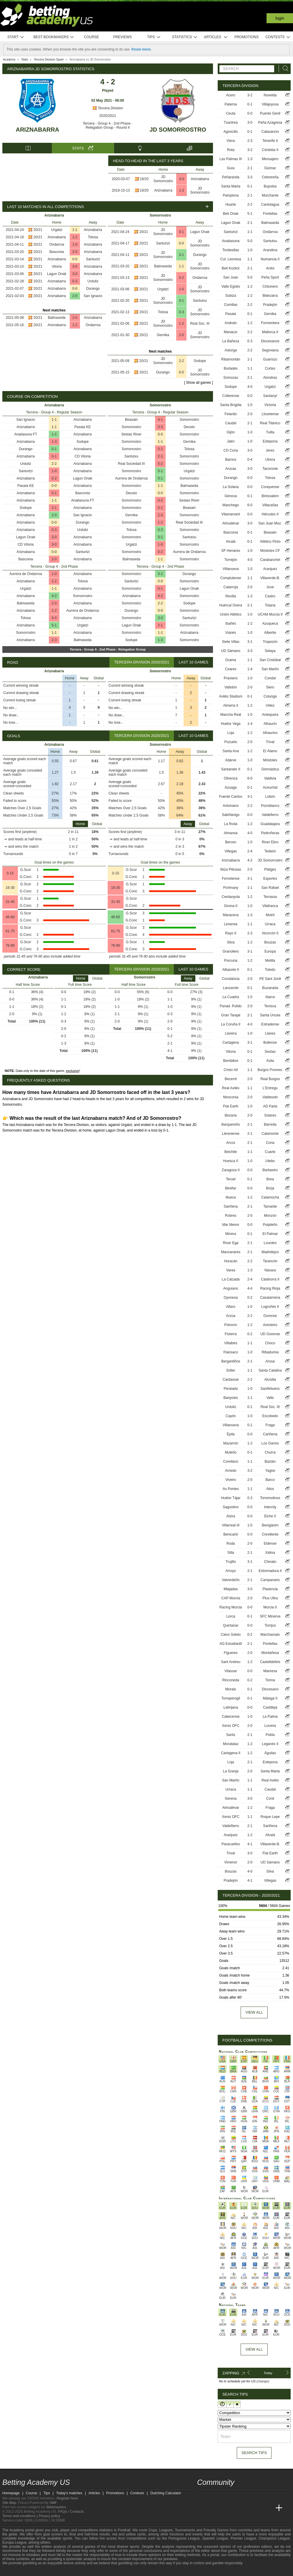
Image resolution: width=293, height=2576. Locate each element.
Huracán (230, 1261)
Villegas (230, 851)
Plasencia (270, 1589)
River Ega (231, 1243)
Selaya (270, 651)
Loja (230, 733)
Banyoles (230, 1398)
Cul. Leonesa (230, 259)
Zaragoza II (231, 1170)
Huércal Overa (230, 605)
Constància (230, 979)
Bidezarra (270, 296)
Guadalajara (270, 824)
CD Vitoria (83, 456)
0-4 (249, 459)
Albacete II (230, 970)
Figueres (231, 1653)
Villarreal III (230, 1525)
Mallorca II (270, 332)
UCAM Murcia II (270, 614)
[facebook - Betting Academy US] (224, 2496)
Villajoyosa (270, 104)
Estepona (270, 441)
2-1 (160, 456)
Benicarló (230, 1534)
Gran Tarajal (230, 1015)
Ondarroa (56, 244)
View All (254, 2349)
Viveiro (230, 1480)
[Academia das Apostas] (213, 2508)
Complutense (230, 578)
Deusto (189, 427)
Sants (230, 1735)
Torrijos (270, 1625)
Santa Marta (230, 186)
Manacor (231, 332)
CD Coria (231, 450)
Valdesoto (270, 1097)
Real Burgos (270, 1079)
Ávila (270, 1061)
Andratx (231, 323)
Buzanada (270, 988)
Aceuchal (270, 787)
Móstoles (270, 760)
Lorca (230, 1616)
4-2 (53, 596)
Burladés (230, 368)
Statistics (185, 37)
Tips (154, 37)
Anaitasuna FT (25, 434)
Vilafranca (270, 906)
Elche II (270, 1516)
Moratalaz (231, 1744)
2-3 (53, 640)
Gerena (231, 1798)
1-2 (181, 190)
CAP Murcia (230, 1598)
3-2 (249, 95)
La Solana (231, 487)
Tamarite (270, 1206)
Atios (270, 1489)
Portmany (230, 888)
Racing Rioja (270, 1288)
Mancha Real (230, 715)
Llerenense (230, 1134)
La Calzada (231, 1279)
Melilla (270, 960)
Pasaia (230, 314)
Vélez (270, 705)
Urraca (270, 924)
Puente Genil (270, 113)
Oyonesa (231, 1297)
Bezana (231, 1115)
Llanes (270, 1033)
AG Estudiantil (230, 1644)
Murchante (270, 195)
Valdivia (270, 778)
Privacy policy (49, 2516)
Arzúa (230, 1316)
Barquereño (231, 1124)
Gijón (231, 432)
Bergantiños (230, 1361)
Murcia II (270, 1607)
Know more (141, 49)
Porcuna (230, 960)
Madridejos (270, 1252)
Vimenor (230, 1862)
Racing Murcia (230, 1607)
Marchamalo (270, 1635)
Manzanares (230, 1252)
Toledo (270, 970)
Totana (270, 605)
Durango (93, 288)
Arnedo (231, 1471)
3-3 (249, 177)
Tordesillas (230, 250)
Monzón (270, 1216)
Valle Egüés (231, 286)
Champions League (274, 2538)
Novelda (270, 95)
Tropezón (270, 642)
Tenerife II (270, 141)
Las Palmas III (230, 159)
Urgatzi (56, 230)
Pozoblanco (270, 806)
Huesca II (230, 1161)
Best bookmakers (53, 37)
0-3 (74, 281)
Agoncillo (231, 132)
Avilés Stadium (230, 696)
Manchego (230, 505)
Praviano (230, 678)
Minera (230, 1234)
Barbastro (270, 1170)
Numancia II (270, 259)
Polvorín (230, 1325)
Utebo (270, 1161)
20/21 (38, 230)
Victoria (270, 405)
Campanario (270, 1580)
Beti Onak (231, 214)
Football (124, 2530)
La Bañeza (230, 341)
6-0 (249, 505)
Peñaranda (230, 177)
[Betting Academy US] (202, 2508)
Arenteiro (270, 1325)
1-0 (74, 244)
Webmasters (56, 2507)
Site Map (9, 2503)
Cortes (270, 368)
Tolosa (93, 237)
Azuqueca (270, 623)
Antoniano (231, 806)
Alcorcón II (270, 933)
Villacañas (270, 505)
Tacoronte (270, 469)
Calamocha (270, 1197)
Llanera (231, 1033)
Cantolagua (270, 204)
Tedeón (270, 851)
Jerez (270, 450)
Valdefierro (270, 815)
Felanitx (230, 414)
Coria (270, 1143)
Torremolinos (270, 1498)
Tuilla (270, 432)
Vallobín (230, 687)
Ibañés (230, 623)
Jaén (230, 441)
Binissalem (270, 496)
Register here (67, 2498)
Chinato (270, 1562)
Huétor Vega (231, 724)
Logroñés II (270, 1307)
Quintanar (231, 1625)
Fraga (270, 1425)
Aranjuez (270, 569)
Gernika (163, 335)
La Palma (270, 1716)
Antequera (270, 715)
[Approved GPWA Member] (41, 2571)
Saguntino (231, 1507)
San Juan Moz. (270, 523)
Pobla (270, 1735)
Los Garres (270, 1443)
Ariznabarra (37, 129)
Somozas (230, 378)
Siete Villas (230, 642)
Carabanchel (270, 560)
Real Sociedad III (131, 464)
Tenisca (270, 1006)
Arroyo (231, 1571)
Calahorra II (270, 1279)
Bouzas (270, 942)
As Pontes (231, 1489)
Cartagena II (230, 1753)
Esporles (270, 878)
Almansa (231, 833)
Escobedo (270, 1416)
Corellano (230, 1461)
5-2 (160, 464)
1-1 (74, 230)
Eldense (270, 1543)
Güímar (270, 168)
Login (279, 18)
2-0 (74, 252)
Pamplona (231, 195)
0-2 (181, 278)
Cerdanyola (230, 897)
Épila (231, 1434)
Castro (270, 596)
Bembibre (230, 1061)
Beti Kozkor (231, 268)
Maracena (230, 915)
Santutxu (200, 301)
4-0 (53, 618)
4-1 (160, 420)
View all (254, 2012)
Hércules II (270, 514)
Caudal (230, 423)
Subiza (230, 296)
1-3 (53, 442)
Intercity (270, 1507)
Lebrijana (230, 1707)
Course (91, 37)
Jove (270, 587)
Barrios (230, 459)
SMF (52, 2503)
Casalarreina (270, 1297)
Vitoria (57, 266)
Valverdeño (230, 1580)
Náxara (270, 1270)
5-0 (249, 241)
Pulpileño (270, 1225)
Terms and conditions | (20, 2516)
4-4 (249, 1288)
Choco (270, 1343)
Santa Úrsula (270, 1015)
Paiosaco (230, 1352)
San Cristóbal (270, 660)
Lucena (270, 1726)
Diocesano (270, 1689)
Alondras (270, 378)
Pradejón (270, 305)
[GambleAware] (17, 2571)
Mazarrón (230, 1443)
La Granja (231, 1771)
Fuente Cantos (230, 797)
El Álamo (270, 751)
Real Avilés (230, 1088)
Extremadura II (270, 1571)
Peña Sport (270, 277)
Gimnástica (270, 769)
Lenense (230, 924)
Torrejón (230, 560)
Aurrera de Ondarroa (25, 574)
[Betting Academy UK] (268, 2508)
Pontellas (270, 1644)
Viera (231, 141)
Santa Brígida (231, 405)
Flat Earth (230, 1106)
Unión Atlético (230, 614)
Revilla (230, 596)
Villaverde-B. (270, 578)
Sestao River (131, 434)
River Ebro (270, 842)
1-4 (249, 669)
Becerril (231, 1079)
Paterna (230, 104)
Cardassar (231, 1379)
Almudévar (230, 523)
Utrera (270, 459)
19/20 (144, 179)
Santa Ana (230, 751)
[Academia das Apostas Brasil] (224, 2508)
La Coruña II (230, 1024)
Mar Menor (230, 1225)
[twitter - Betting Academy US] (202, 2496)
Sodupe (200, 361)
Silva (230, 942)
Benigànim (270, 1525)
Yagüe (270, 1471)
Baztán (270, 1461)
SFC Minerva (270, 1616)
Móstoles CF (270, 551)
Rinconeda (230, 1680)
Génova (230, 496)
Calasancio (270, 132)
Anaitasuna (230, 241)
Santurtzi (93, 259)
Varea (230, 1270)
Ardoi (270, 268)
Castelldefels (270, 1662)
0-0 (74, 259)
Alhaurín (270, 724)
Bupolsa (270, 186)
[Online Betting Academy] (235, 2508)
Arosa (270, 1361)
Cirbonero (270, 286)
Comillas (230, 305)
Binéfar (230, 1188)
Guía (230, 168)
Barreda (270, 1124)
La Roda (230, 824)
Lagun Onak (56, 274)
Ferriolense (230, 878)
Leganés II (270, 1744)
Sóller (230, 1370)
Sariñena (231, 1206)
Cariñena (270, 1434)
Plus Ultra (270, 1598)
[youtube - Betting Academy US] (213, 2496)
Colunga (270, 696)
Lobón (270, 797)
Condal (270, 678)
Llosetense (270, 414)
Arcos (230, 1143)
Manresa (270, 1671)
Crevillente (270, 1534)
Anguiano (230, 1288)
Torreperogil (230, 1698)
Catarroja (231, 587)
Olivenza (231, 778)
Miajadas (231, 1589)
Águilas (270, 1753)
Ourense (270, 1316)
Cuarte (270, 1152)
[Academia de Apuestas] (246, 2508)
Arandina (270, 250)
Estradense (270, 1024)
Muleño (231, 1452)
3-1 (181, 255)
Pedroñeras (270, 833)
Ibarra (270, 997)
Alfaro (230, 1307)
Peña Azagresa (270, 122)
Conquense (270, 487)
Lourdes (270, 1243)
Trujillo (231, 1562)
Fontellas (270, 214)
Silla (230, 1553)
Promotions (246, 37)
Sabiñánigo (230, 815)
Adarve (230, 760)
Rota (230, 150)
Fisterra (231, 1334)
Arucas (230, 469)
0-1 (181, 232)
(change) (263, 2381)
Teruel (231, 1179)
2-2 (181, 361)
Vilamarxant (231, 514)
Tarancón (270, 1261)
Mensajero (270, 159)
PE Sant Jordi (270, 979)
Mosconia (230, 1097)
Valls (270, 1398)
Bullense (270, 1042)
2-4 (249, 851)
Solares (270, 1115)
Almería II (230, 705)
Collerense (230, 396)
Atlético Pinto (270, 541)
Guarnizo (270, 359)
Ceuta (230, 113)
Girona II (230, 906)
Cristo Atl (231, 1070)
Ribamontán (230, 359)
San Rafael (270, 888)
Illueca (231, 1197)
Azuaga (231, 787)
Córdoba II (270, 150)
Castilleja (270, 1707)
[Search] (284, 68)
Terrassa (270, 897)
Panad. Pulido (231, 1006)
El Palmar (270, 1234)
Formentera (270, 323)
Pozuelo (230, 742)
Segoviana (270, 350)
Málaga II (270, 1698)
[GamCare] (52, 2571)
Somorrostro (82, 596)
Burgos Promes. (270, 1070)
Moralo (230, 1689)
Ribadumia (270, 1352)
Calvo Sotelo (231, 1635)
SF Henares (230, 551)
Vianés (230, 633)
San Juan (230, 277)
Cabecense (231, 1716)
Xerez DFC (230, 1726)
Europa (270, 951)
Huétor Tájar (230, 1498)
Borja (270, 1188)
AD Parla (270, 1106)
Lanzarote (230, 988)
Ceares (231, 669)
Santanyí (270, 396)
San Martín (270, 669)
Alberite (270, 633)
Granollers (231, 951)
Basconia (56, 252)
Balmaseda (57, 318)
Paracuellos (231, 1844)
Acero (230, 95)
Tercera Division (107, 108)
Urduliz (92, 281)
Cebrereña (270, 177)
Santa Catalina (270, 1370)
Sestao (270, 1052)
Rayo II (230, 933)
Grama (230, 660)
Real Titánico (270, 423)
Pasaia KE (82, 427)
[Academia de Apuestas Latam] (257, 2508)
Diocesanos (270, 341)
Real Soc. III (199, 323)
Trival (270, 742)
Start (15, 37)
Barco (270, 1480)
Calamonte (270, 1134)
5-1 (53, 625)
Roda (231, 1543)
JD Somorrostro (178, 129)
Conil (270, 1798)
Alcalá (231, 541)
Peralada (231, 1389)
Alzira (230, 1516)
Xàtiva (270, 1553)
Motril (270, 915)
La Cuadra (230, 997)
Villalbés (230, 1343)
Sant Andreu (230, 1662)
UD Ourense (270, 1334)
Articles (216, 37)
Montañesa (270, 1653)
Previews (122, 37)
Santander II (230, 769)
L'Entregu (270, 1088)
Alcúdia (270, 1379)
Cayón (231, 1416)
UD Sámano (230, 651)
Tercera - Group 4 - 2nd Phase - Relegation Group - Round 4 (107, 125)
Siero (270, 687)
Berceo (230, 842)
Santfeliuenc (270, 1389)
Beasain (131, 420)
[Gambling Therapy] (60, 2571)
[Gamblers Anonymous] (68, 2571)
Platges (270, 869)
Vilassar (230, 1671)
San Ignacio (93, 296)
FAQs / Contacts (71, 2512)
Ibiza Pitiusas (230, 869)
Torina (270, 1680)
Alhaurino (270, 733)
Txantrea (231, 122)
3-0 (181, 179)
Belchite (230, 1152)
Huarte (230, 204)
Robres (231, 1216)
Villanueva (231, 569)
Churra (270, 1452)
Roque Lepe (270, 1817)
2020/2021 (107, 116)
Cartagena (230, 1042)
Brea (270, 1179)
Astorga (231, 350)
